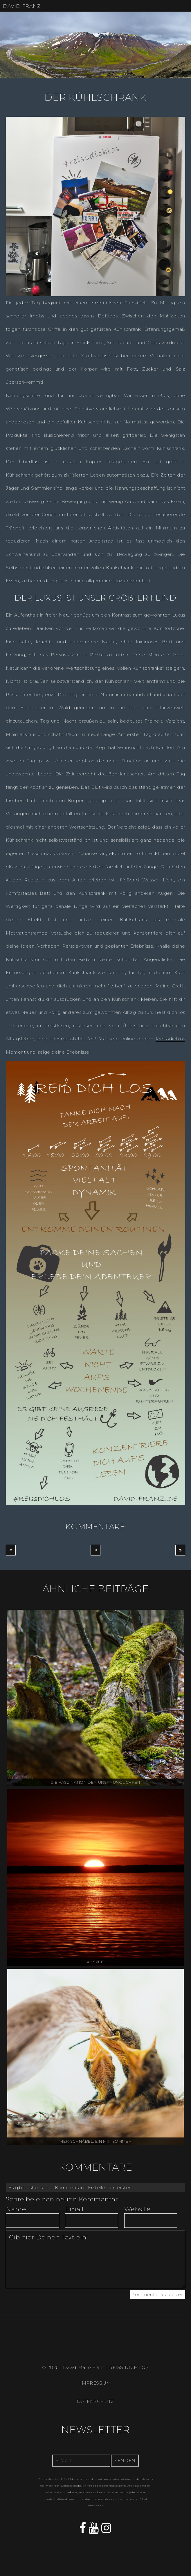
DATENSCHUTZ (95, 2401)
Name (16, 2209)
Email (74, 2209)
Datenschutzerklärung (65, 2492)
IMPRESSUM (95, 2383)
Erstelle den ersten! (110, 2187)
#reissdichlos (170, 1038)
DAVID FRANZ (22, 6)
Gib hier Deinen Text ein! (95, 2259)
